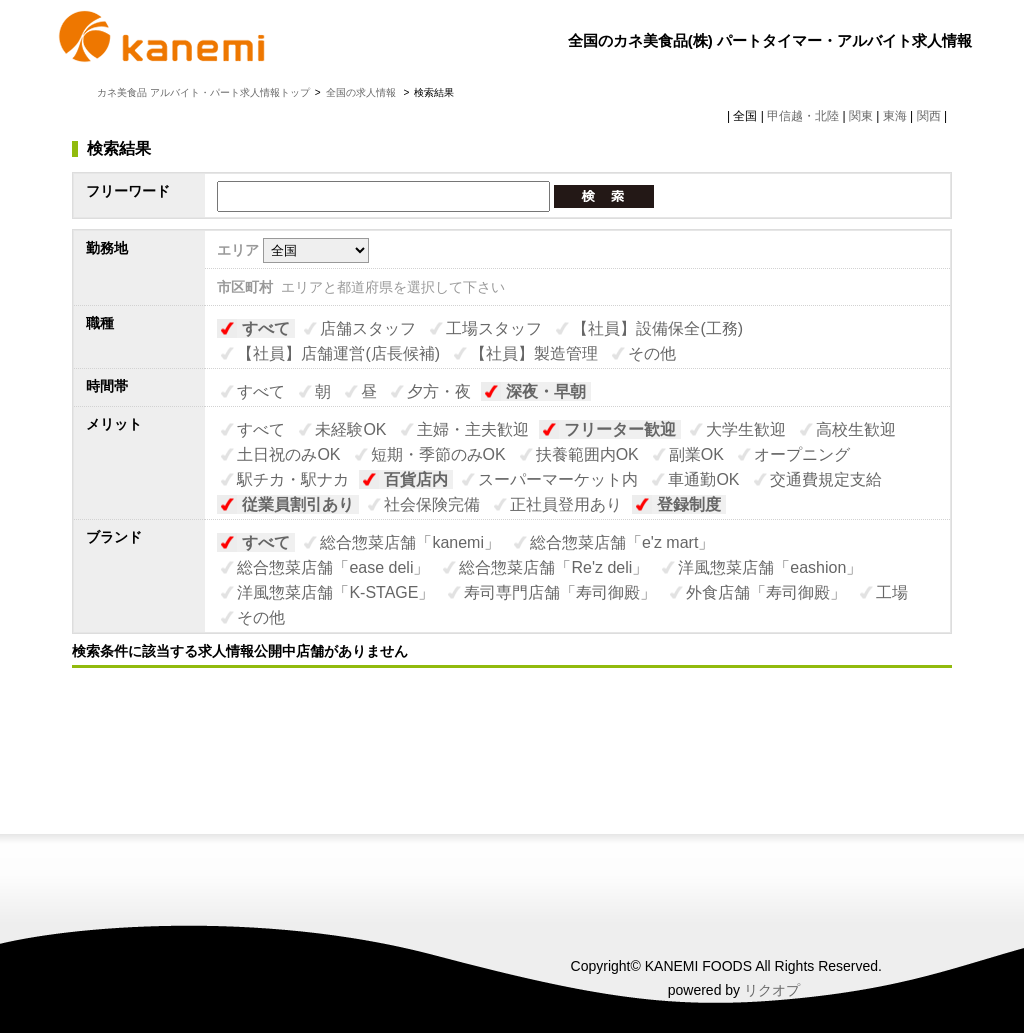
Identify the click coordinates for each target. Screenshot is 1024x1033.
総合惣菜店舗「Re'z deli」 (553, 567)
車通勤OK (703, 479)
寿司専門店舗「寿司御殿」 (560, 592)
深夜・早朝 (546, 391)
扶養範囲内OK (587, 454)
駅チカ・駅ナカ (293, 479)
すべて (266, 328)
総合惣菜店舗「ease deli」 (333, 567)
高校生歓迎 (856, 429)
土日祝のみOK (288, 454)
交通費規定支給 (826, 479)
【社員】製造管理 (534, 353)
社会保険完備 (432, 504)
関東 (861, 116)
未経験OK (350, 429)
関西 (929, 116)
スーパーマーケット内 (558, 479)
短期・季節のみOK (438, 454)
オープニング (802, 454)
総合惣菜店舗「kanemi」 (410, 542)
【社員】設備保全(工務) (657, 328)
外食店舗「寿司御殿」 (766, 592)
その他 (652, 353)
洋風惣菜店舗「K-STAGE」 (335, 592)
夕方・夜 (439, 391)
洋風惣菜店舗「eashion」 (770, 567)
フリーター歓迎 (620, 429)
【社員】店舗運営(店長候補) (338, 353)
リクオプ (772, 990)
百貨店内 (416, 479)
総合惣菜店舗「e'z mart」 (622, 542)
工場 (892, 592)
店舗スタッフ (368, 328)
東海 (895, 116)
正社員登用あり (566, 504)
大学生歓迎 (746, 429)
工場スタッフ (494, 328)
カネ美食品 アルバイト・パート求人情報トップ (203, 92)
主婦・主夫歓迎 (473, 429)
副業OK (696, 454)
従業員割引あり (298, 504)
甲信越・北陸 (803, 116)
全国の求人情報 (362, 92)
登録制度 (689, 504)
